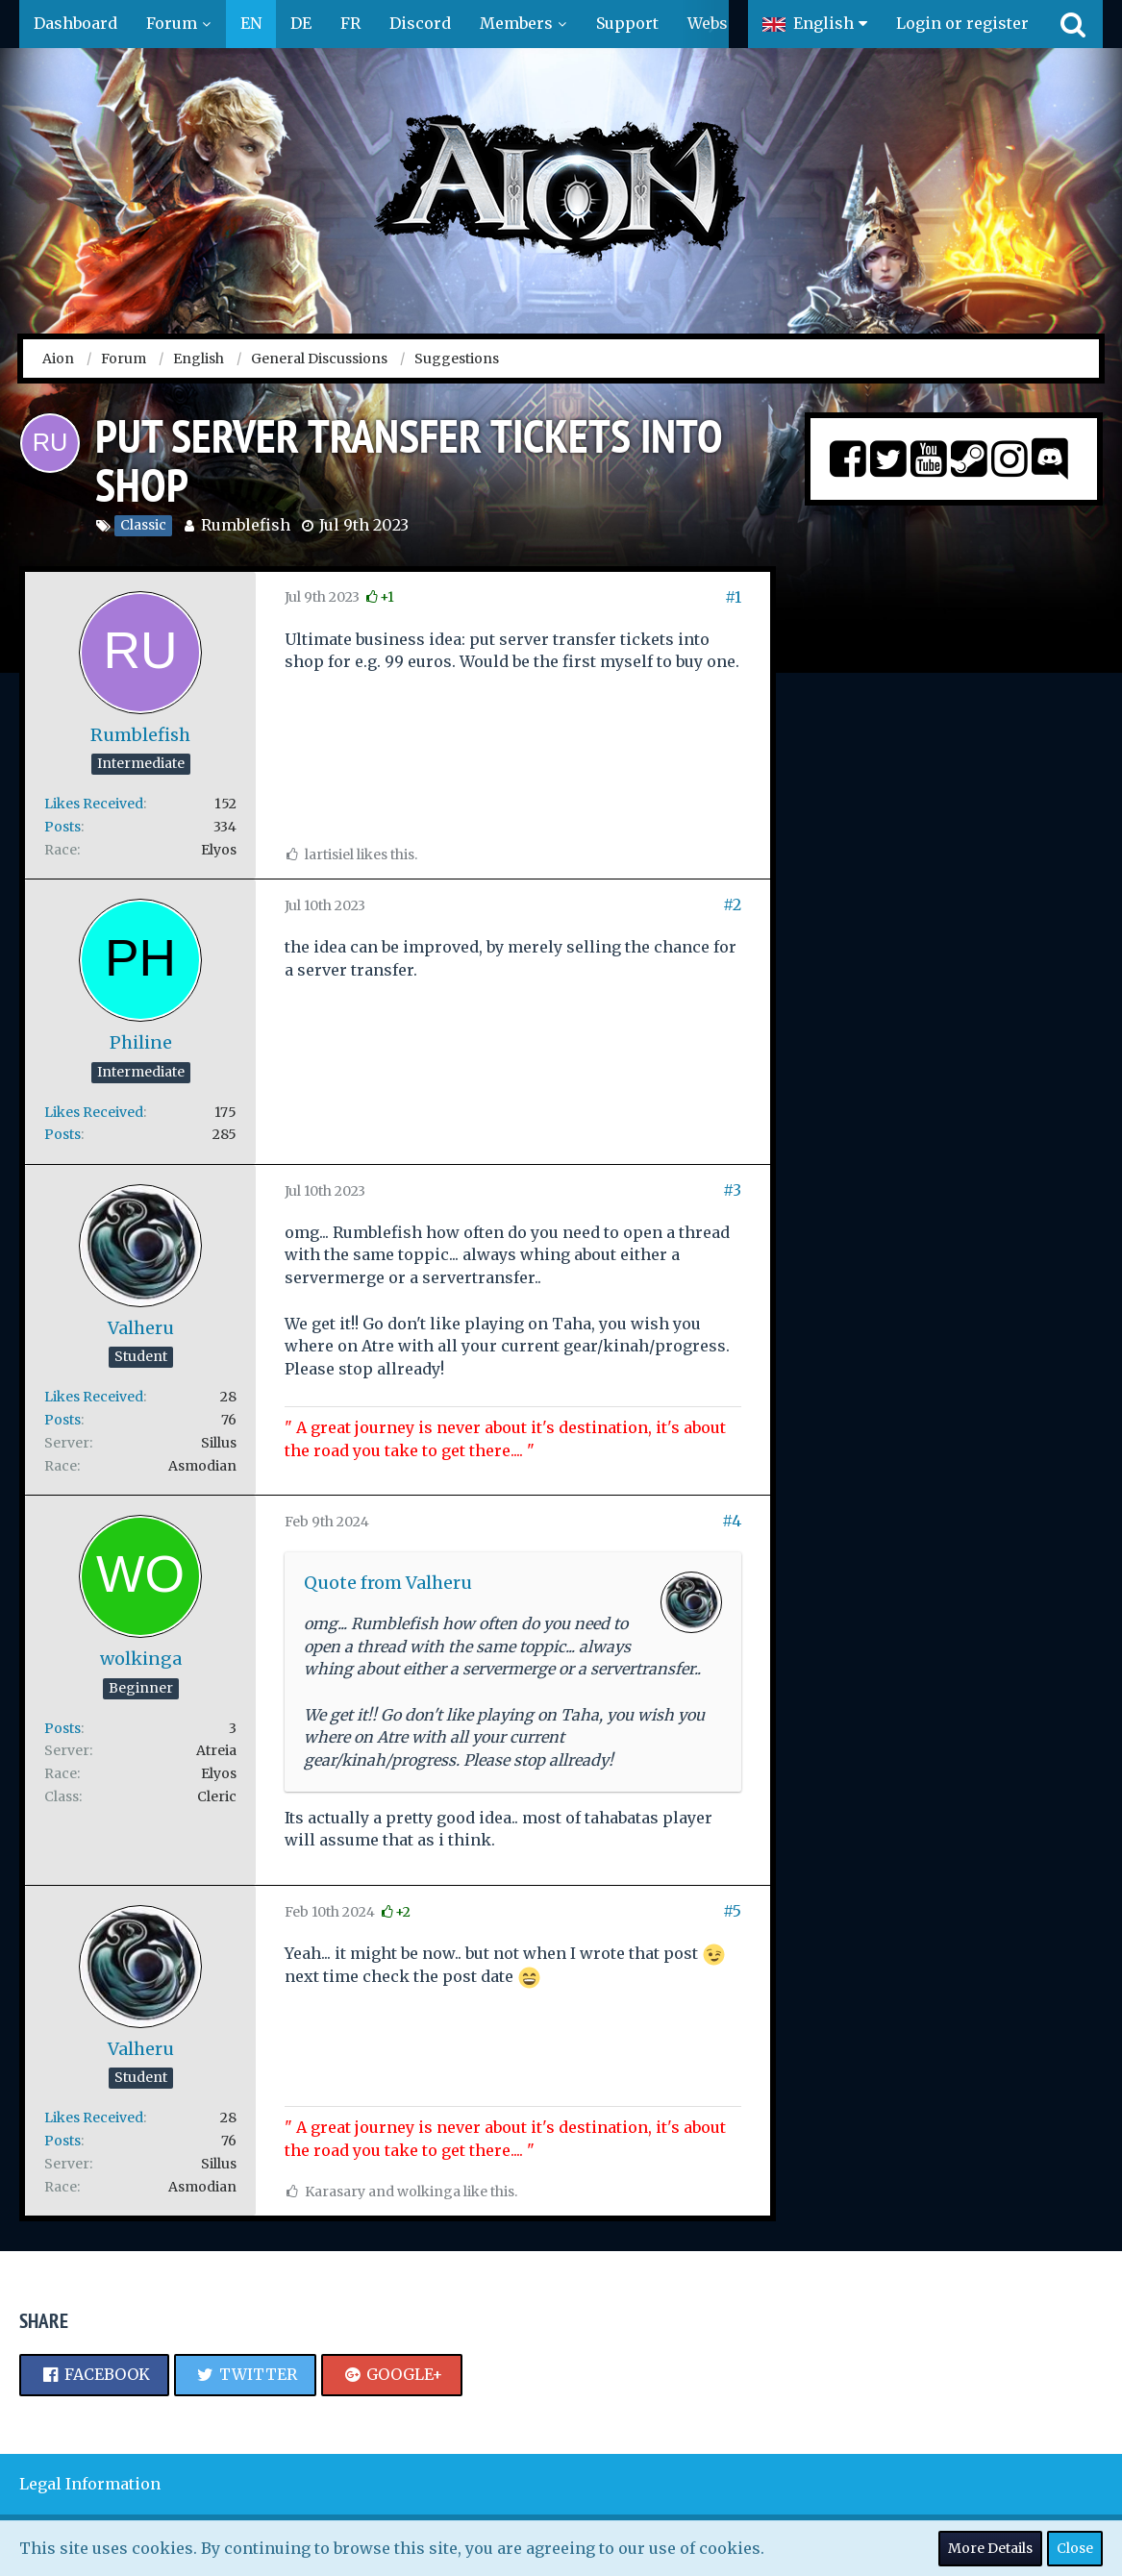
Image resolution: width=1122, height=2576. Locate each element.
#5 (732, 1910)
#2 (732, 904)
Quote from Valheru (388, 1583)
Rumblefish (245, 524)
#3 (732, 1190)
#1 (733, 597)
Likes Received (93, 803)
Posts (62, 826)
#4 (731, 1520)
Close (1075, 2548)
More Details (990, 2548)
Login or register (962, 23)
